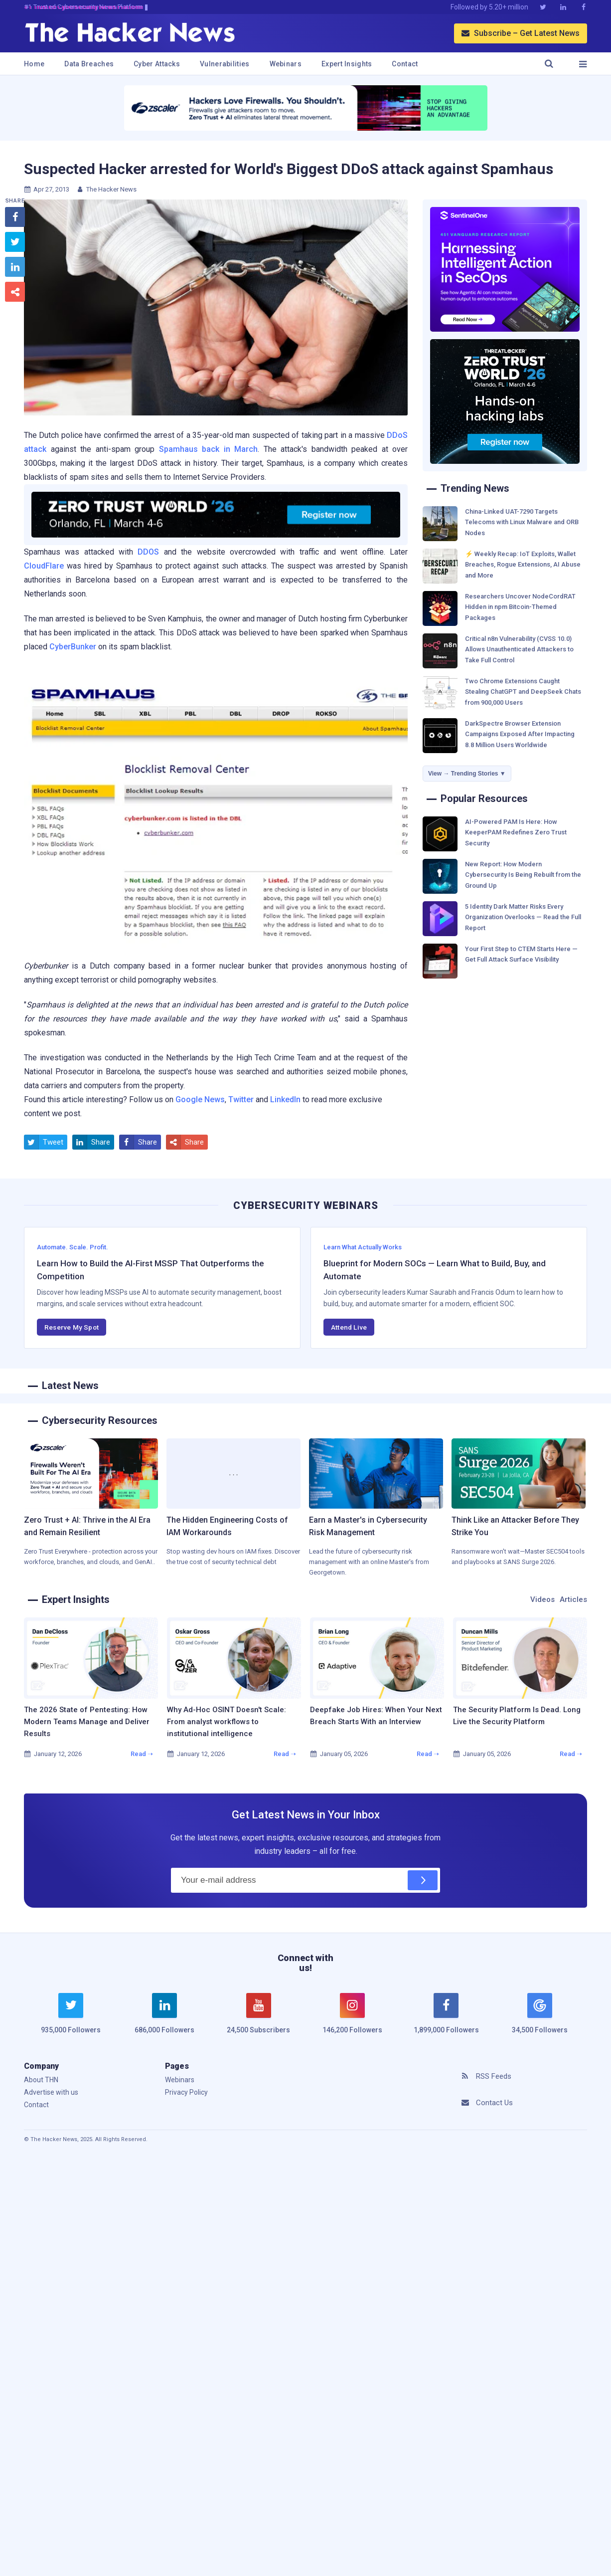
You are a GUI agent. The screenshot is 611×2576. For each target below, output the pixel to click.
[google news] (540, 2015)
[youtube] (259, 2019)
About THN (41, 2080)
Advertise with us (51, 2092)
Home (34, 64)
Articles (573, 1599)
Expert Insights (346, 64)
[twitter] (71, 2019)
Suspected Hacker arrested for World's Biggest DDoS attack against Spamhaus (288, 169)
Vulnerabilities (225, 64)
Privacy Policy (186, 2092)
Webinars (286, 64)
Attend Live (349, 1327)
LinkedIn (285, 1099)
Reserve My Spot (71, 1327)
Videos (542, 1599)
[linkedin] (164, 2019)
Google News (200, 1099)
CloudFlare (44, 566)
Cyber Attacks (157, 64)
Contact (405, 64)
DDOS (148, 552)
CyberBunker (72, 646)
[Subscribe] (423, 1880)
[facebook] (446, 2019)
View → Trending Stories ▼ (467, 773)
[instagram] (352, 2019)
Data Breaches (89, 64)
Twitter (241, 1099)
